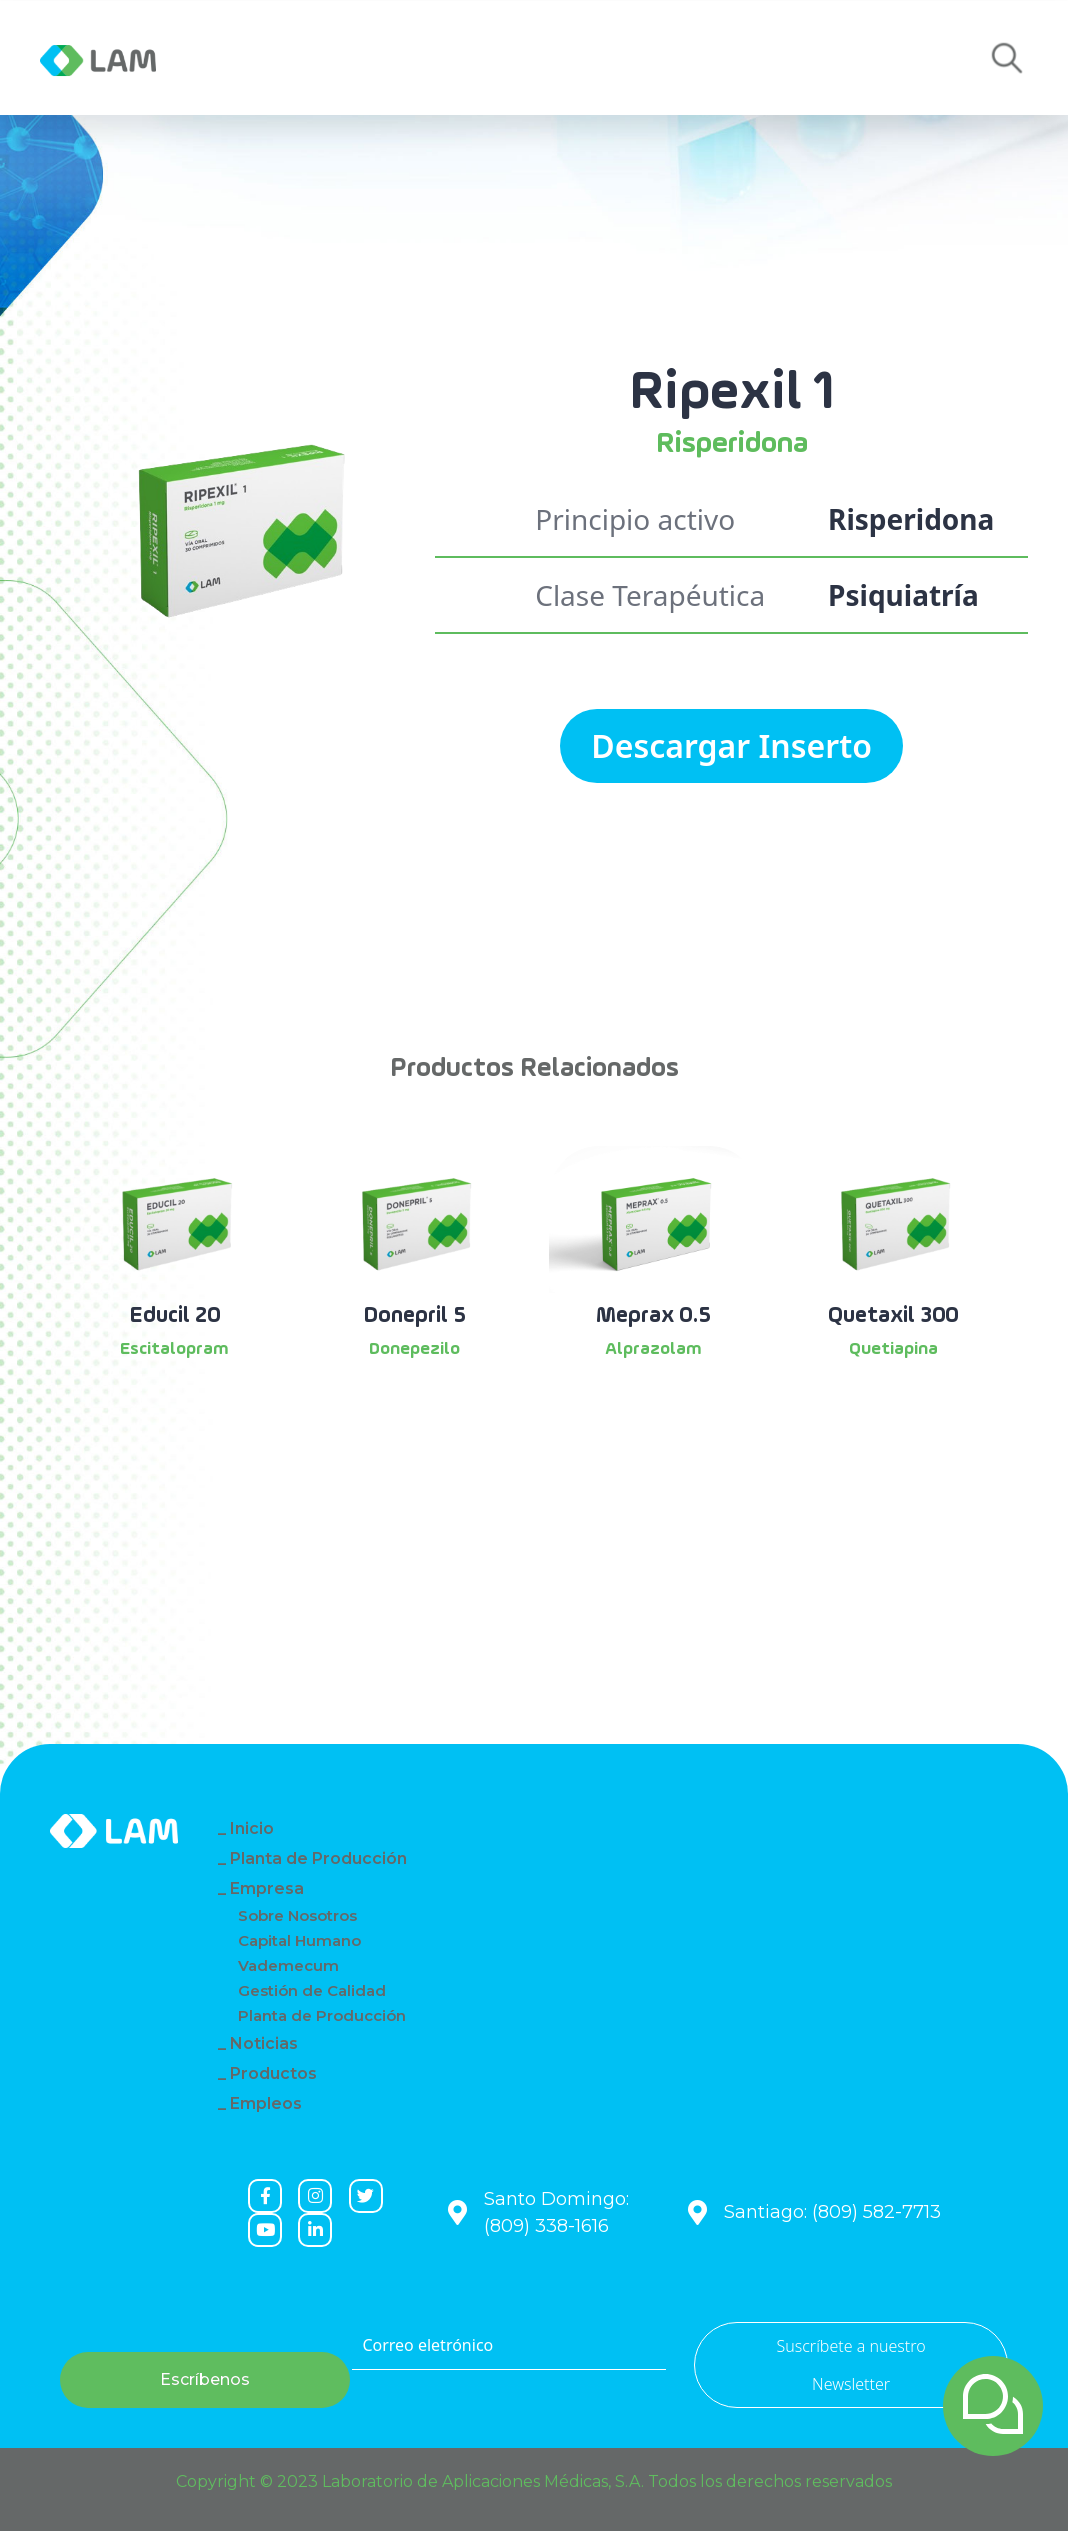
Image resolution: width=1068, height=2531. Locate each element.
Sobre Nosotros (297, 1915)
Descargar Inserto (731, 745)
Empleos (693, 58)
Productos (474, 58)
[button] (1007, 58)
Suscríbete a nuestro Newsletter (850, 2365)
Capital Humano (299, 1940)
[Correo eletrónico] (509, 2346)
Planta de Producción (318, 1858)
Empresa (268, 58)
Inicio (252, 1828)
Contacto (590, 58)
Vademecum (288, 1965)
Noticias (365, 58)
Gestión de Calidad (312, 1990)
